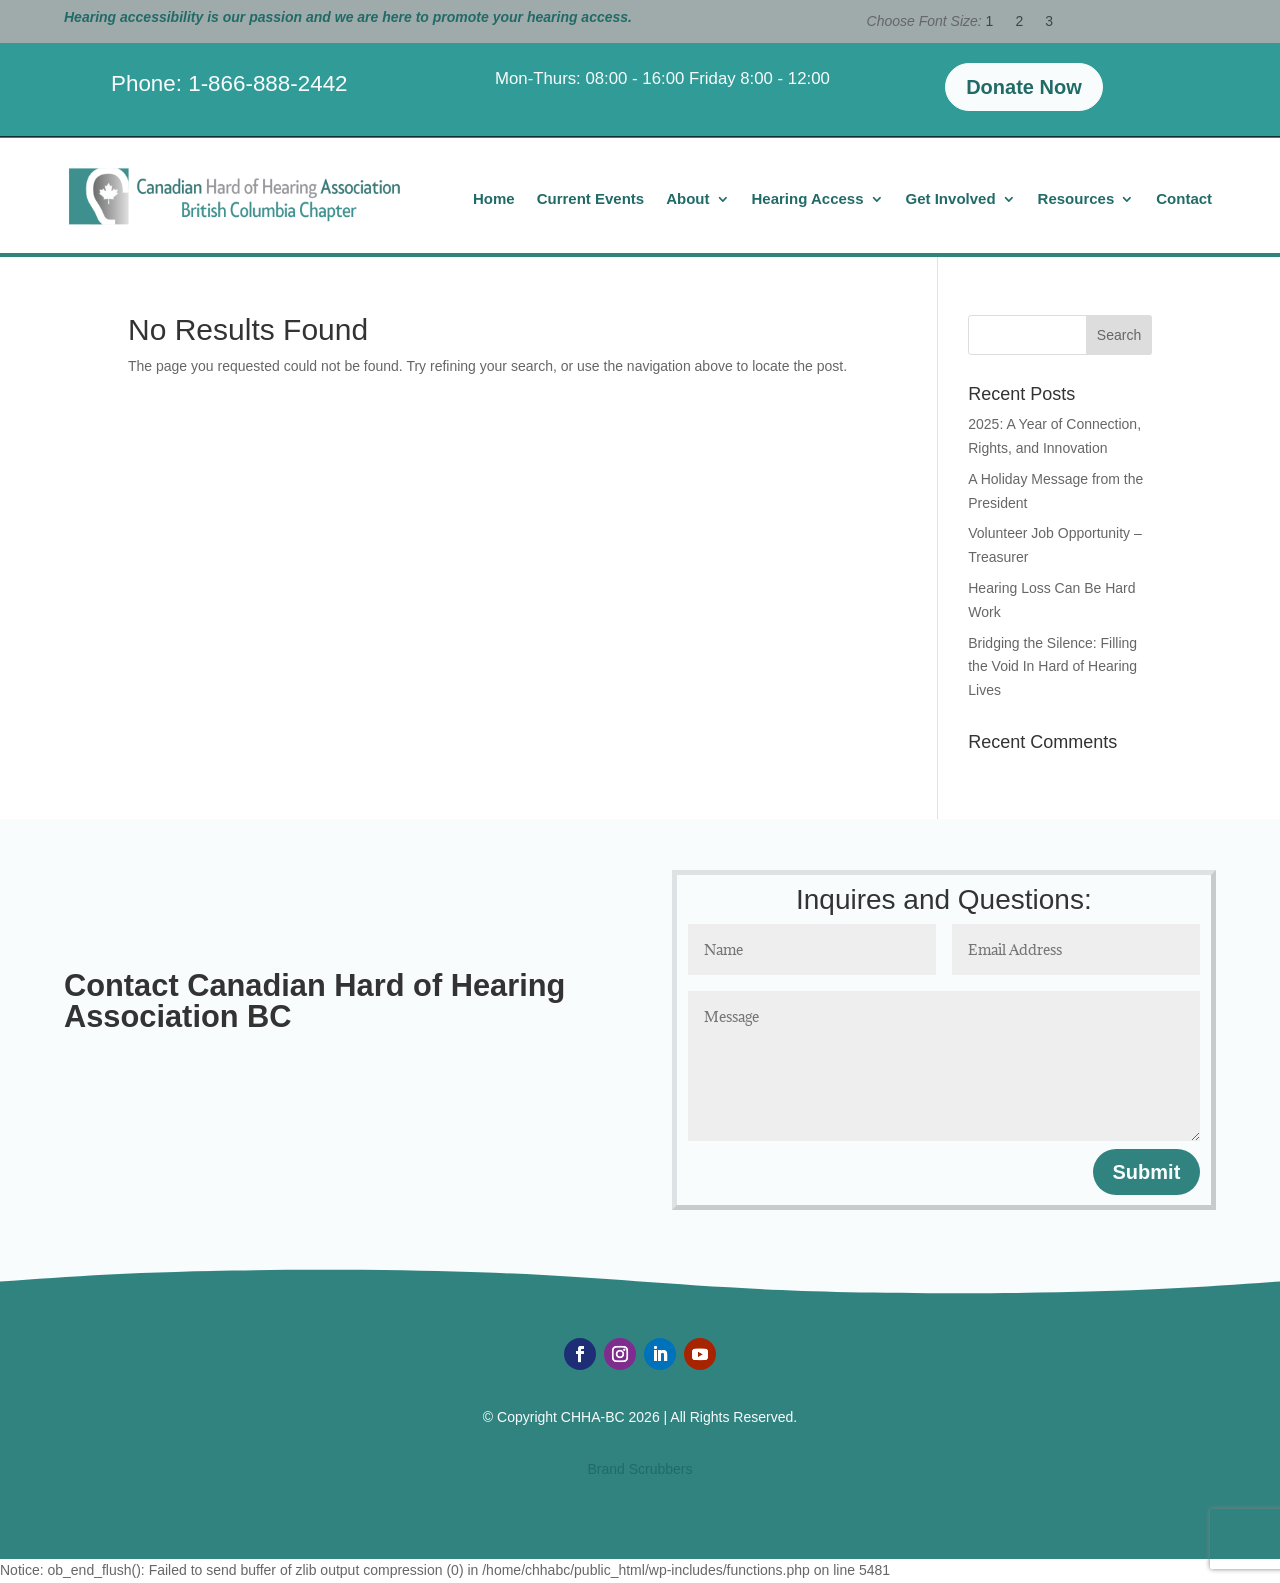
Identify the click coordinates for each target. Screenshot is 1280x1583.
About (687, 199)
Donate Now (1024, 87)
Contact (1184, 199)
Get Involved (951, 199)
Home (494, 199)
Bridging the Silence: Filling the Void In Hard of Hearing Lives (1052, 667)
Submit (1147, 1172)
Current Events (591, 199)
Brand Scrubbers (639, 1469)
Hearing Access (808, 199)
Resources (1076, 199)
